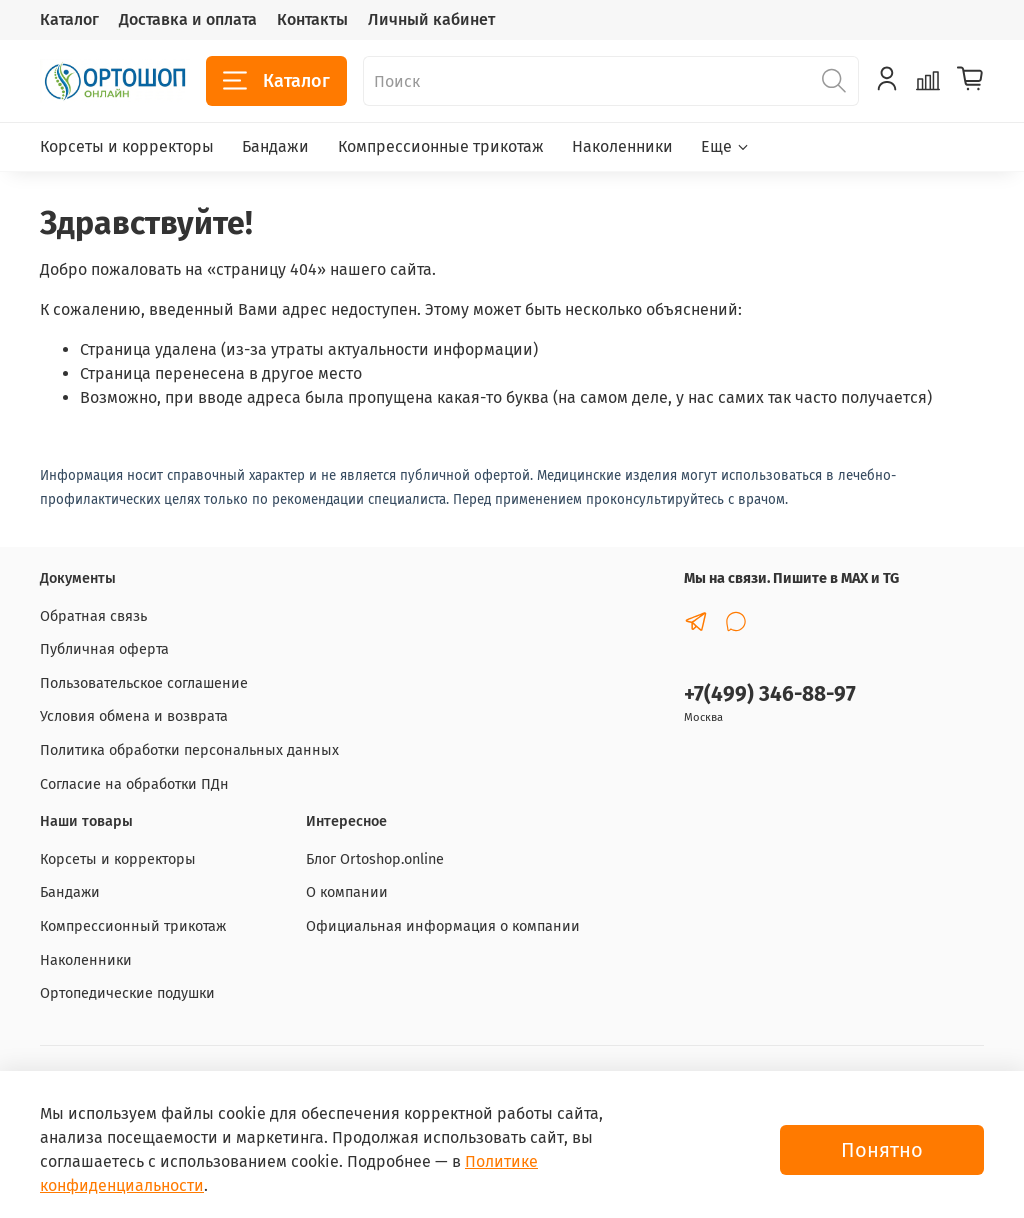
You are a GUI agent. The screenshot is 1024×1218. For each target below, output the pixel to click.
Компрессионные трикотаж (441, 146)
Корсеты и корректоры (127, 146)
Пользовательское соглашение (144, 683)
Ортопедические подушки (127, 993)
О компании (347, 892)
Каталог (69, 19)
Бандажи (275, 146)
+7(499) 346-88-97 (770, 694)
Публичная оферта (104, 649)
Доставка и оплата (188, 19)
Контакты (312, 19)
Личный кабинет (431, 19)
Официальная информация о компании (443, 926)
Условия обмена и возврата (134, 716)
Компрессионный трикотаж (133, 926)
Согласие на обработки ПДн (134, 784)
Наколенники (622, 146)
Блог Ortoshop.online (375, 859)
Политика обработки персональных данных (189, 750)
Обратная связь (93, 616)
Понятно (882, 1150)
